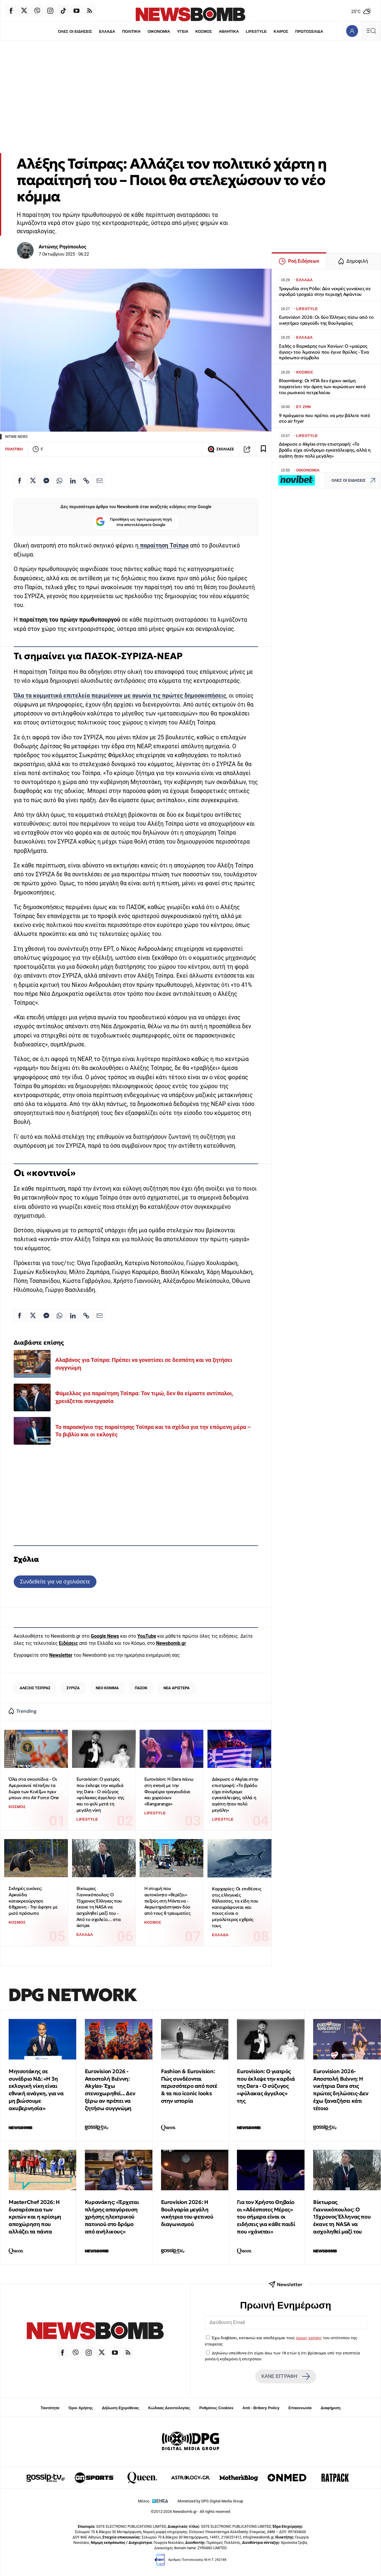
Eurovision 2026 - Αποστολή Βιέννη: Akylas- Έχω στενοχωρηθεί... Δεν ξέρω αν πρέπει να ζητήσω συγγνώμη (110, 2090)
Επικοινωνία (300, 2408)
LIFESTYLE (256, 31)
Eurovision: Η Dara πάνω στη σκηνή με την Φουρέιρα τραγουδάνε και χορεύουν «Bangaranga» (168, 1791)
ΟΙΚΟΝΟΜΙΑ (158, 31)
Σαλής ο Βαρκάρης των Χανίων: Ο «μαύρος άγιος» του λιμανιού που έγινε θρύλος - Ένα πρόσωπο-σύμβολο (324, 352)
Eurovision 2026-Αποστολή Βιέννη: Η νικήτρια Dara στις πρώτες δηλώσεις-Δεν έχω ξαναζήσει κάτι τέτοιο (340, 2090)
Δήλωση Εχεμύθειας (120, 2408)
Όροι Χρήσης (80, 2408)
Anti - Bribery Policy (260, 2408)
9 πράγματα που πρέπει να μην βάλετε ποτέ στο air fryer (324, 418)
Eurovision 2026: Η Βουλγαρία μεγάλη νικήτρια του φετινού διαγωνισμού (187, 2213)
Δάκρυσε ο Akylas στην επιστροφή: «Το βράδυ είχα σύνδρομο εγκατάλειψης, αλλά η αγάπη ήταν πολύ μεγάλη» (235, 1794)
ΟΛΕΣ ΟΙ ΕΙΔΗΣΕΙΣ (75, 31)
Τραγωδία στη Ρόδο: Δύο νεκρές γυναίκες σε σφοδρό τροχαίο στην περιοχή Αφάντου (325, 291)
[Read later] (263, 449)
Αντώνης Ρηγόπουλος (62, 247)
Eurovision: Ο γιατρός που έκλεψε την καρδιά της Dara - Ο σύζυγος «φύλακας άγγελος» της (266, 2086)
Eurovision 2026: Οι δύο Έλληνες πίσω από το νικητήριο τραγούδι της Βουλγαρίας (326, 320)
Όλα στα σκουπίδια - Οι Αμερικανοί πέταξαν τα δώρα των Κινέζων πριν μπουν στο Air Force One (34, 1788)
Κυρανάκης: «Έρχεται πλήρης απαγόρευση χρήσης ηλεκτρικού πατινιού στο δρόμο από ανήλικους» (112, 2217)
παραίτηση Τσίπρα (163, 545)
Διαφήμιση (331, 2408)
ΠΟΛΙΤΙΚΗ (131, 31)
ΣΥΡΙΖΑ (72, 1688)
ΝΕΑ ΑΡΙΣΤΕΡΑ (176, 1688)
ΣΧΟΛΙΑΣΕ (220, 449)
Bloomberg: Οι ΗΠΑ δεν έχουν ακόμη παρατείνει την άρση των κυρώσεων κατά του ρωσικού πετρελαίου (322, 386)
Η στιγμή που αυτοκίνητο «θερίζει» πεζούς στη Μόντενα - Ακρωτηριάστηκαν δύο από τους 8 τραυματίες (167, 1901)
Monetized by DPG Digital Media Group (210, 2501)
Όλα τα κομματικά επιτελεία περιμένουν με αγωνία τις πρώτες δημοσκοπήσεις (120, 695)
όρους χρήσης (309, 2337)
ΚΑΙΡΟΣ (281, 31)
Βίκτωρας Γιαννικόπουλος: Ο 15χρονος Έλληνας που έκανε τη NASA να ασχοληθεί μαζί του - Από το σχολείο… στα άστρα (99, 1907)
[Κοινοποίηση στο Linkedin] (73, 481)
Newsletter (60, 1655)
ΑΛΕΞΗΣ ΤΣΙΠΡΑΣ (35, 1688)
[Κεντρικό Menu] (371, 30)
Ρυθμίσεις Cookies (216, 2408)
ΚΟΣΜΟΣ (203, 31)
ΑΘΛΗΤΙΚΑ (229, 31)
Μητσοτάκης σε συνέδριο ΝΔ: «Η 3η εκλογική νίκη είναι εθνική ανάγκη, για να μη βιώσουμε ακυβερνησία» (36, 2090)
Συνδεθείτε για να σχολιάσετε (55, 1581)
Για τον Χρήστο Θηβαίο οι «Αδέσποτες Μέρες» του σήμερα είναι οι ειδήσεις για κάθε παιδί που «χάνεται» (266, 2217)
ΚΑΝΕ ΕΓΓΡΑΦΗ (285, 2376)
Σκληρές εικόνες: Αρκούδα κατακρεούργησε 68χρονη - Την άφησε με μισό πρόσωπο (33, 1901)
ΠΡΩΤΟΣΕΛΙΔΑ (309, 31)
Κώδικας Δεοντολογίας (169, 2408)
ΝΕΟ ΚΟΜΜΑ (107, 1688)
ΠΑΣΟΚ (141, 1688)
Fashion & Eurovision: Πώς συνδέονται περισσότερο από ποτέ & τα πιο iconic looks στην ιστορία (189, 2086)
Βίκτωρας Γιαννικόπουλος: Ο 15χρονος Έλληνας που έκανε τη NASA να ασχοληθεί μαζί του (342, 2217)
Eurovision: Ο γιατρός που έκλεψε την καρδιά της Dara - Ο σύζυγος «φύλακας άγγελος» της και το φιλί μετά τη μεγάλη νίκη (100, 1794)
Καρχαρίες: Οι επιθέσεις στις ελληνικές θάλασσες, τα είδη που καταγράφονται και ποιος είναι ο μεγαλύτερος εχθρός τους (236, 1907)
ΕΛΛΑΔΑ (107, 31)
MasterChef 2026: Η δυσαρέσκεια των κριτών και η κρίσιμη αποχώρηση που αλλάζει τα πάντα (35, 2217)
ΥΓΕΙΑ (182, 31)
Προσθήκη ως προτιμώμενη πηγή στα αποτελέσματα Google (134, 522)
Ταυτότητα (49, 2408)
